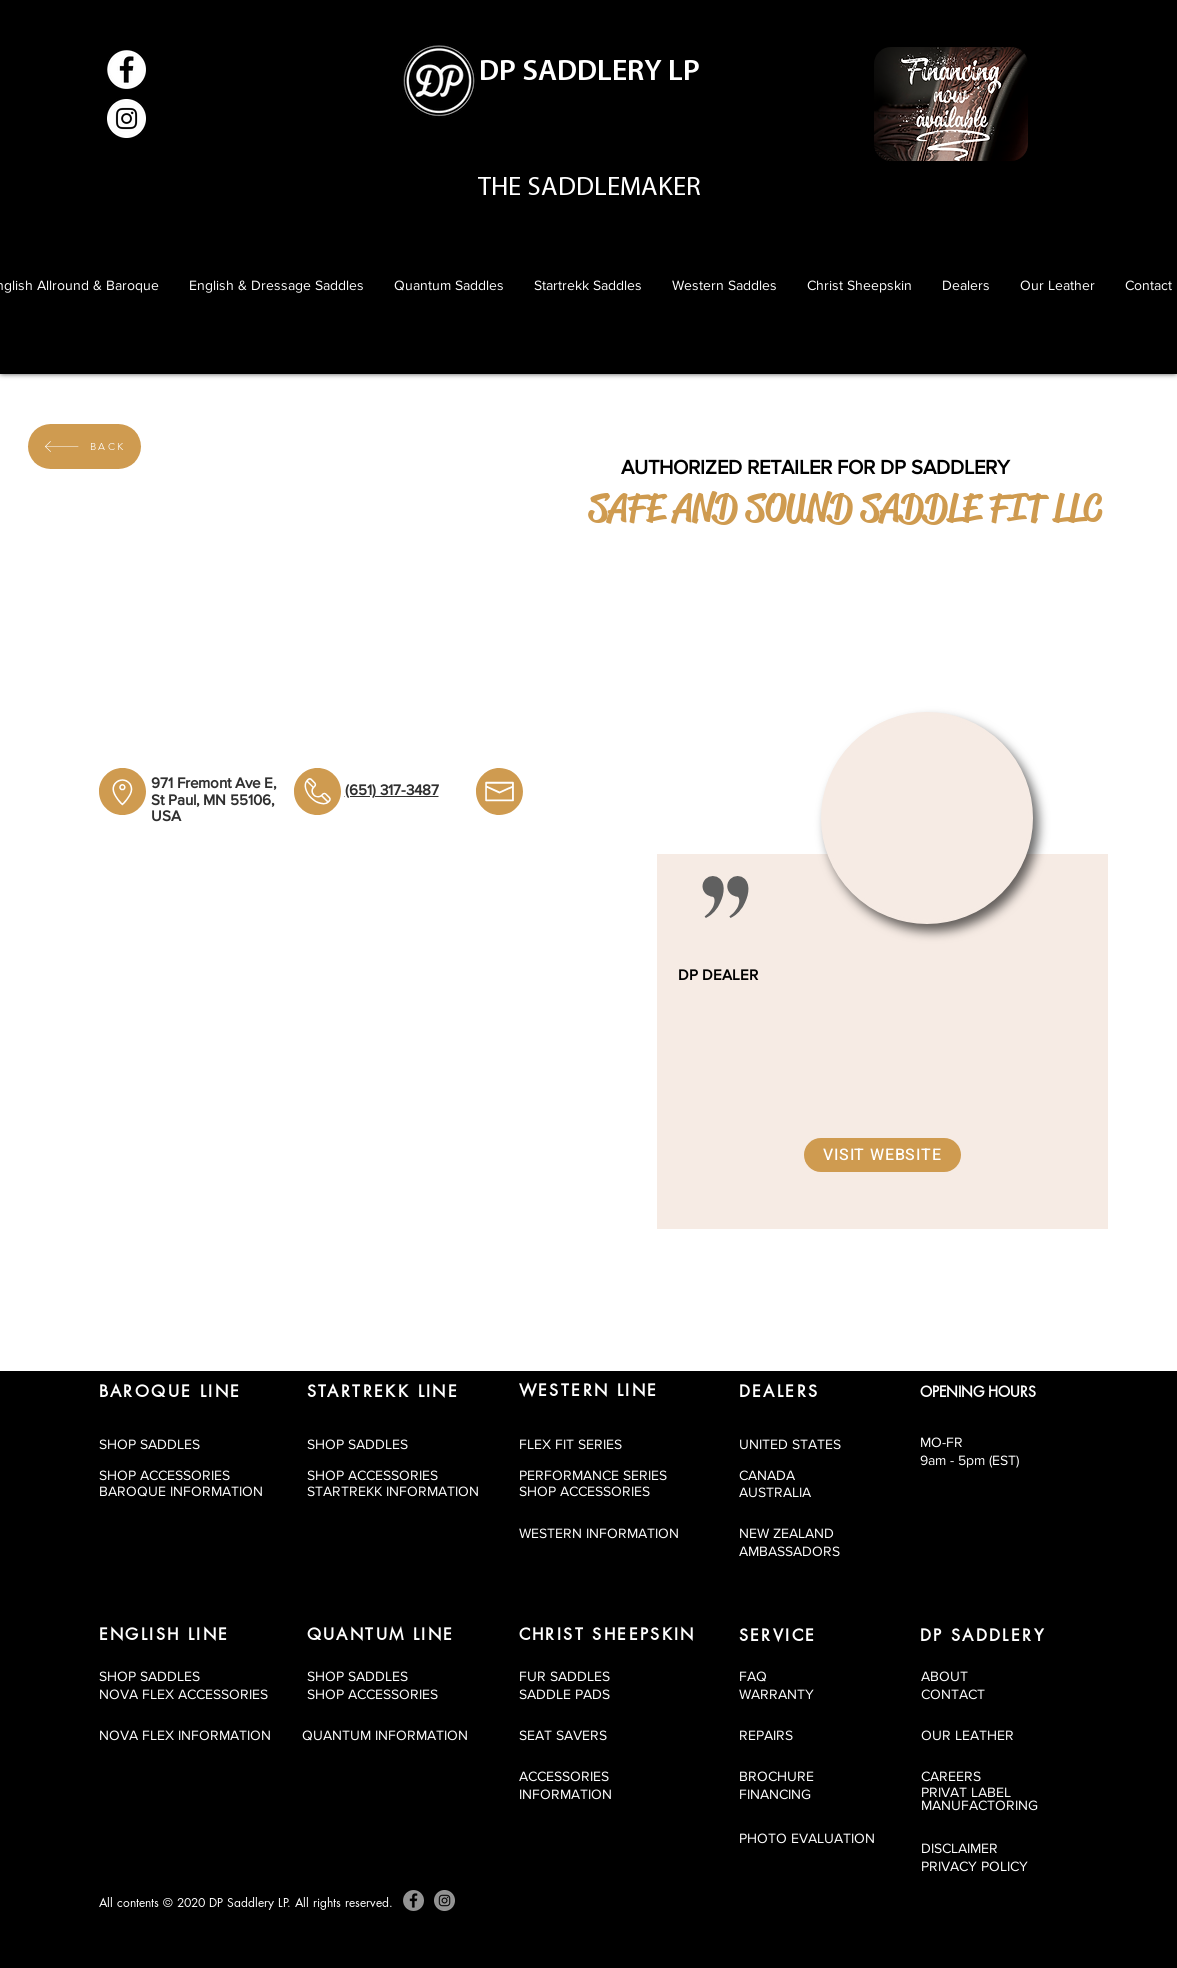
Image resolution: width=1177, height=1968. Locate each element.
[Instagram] (126, 118)
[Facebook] (126, 69)
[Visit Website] (882, 1155)
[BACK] (84, 446)
